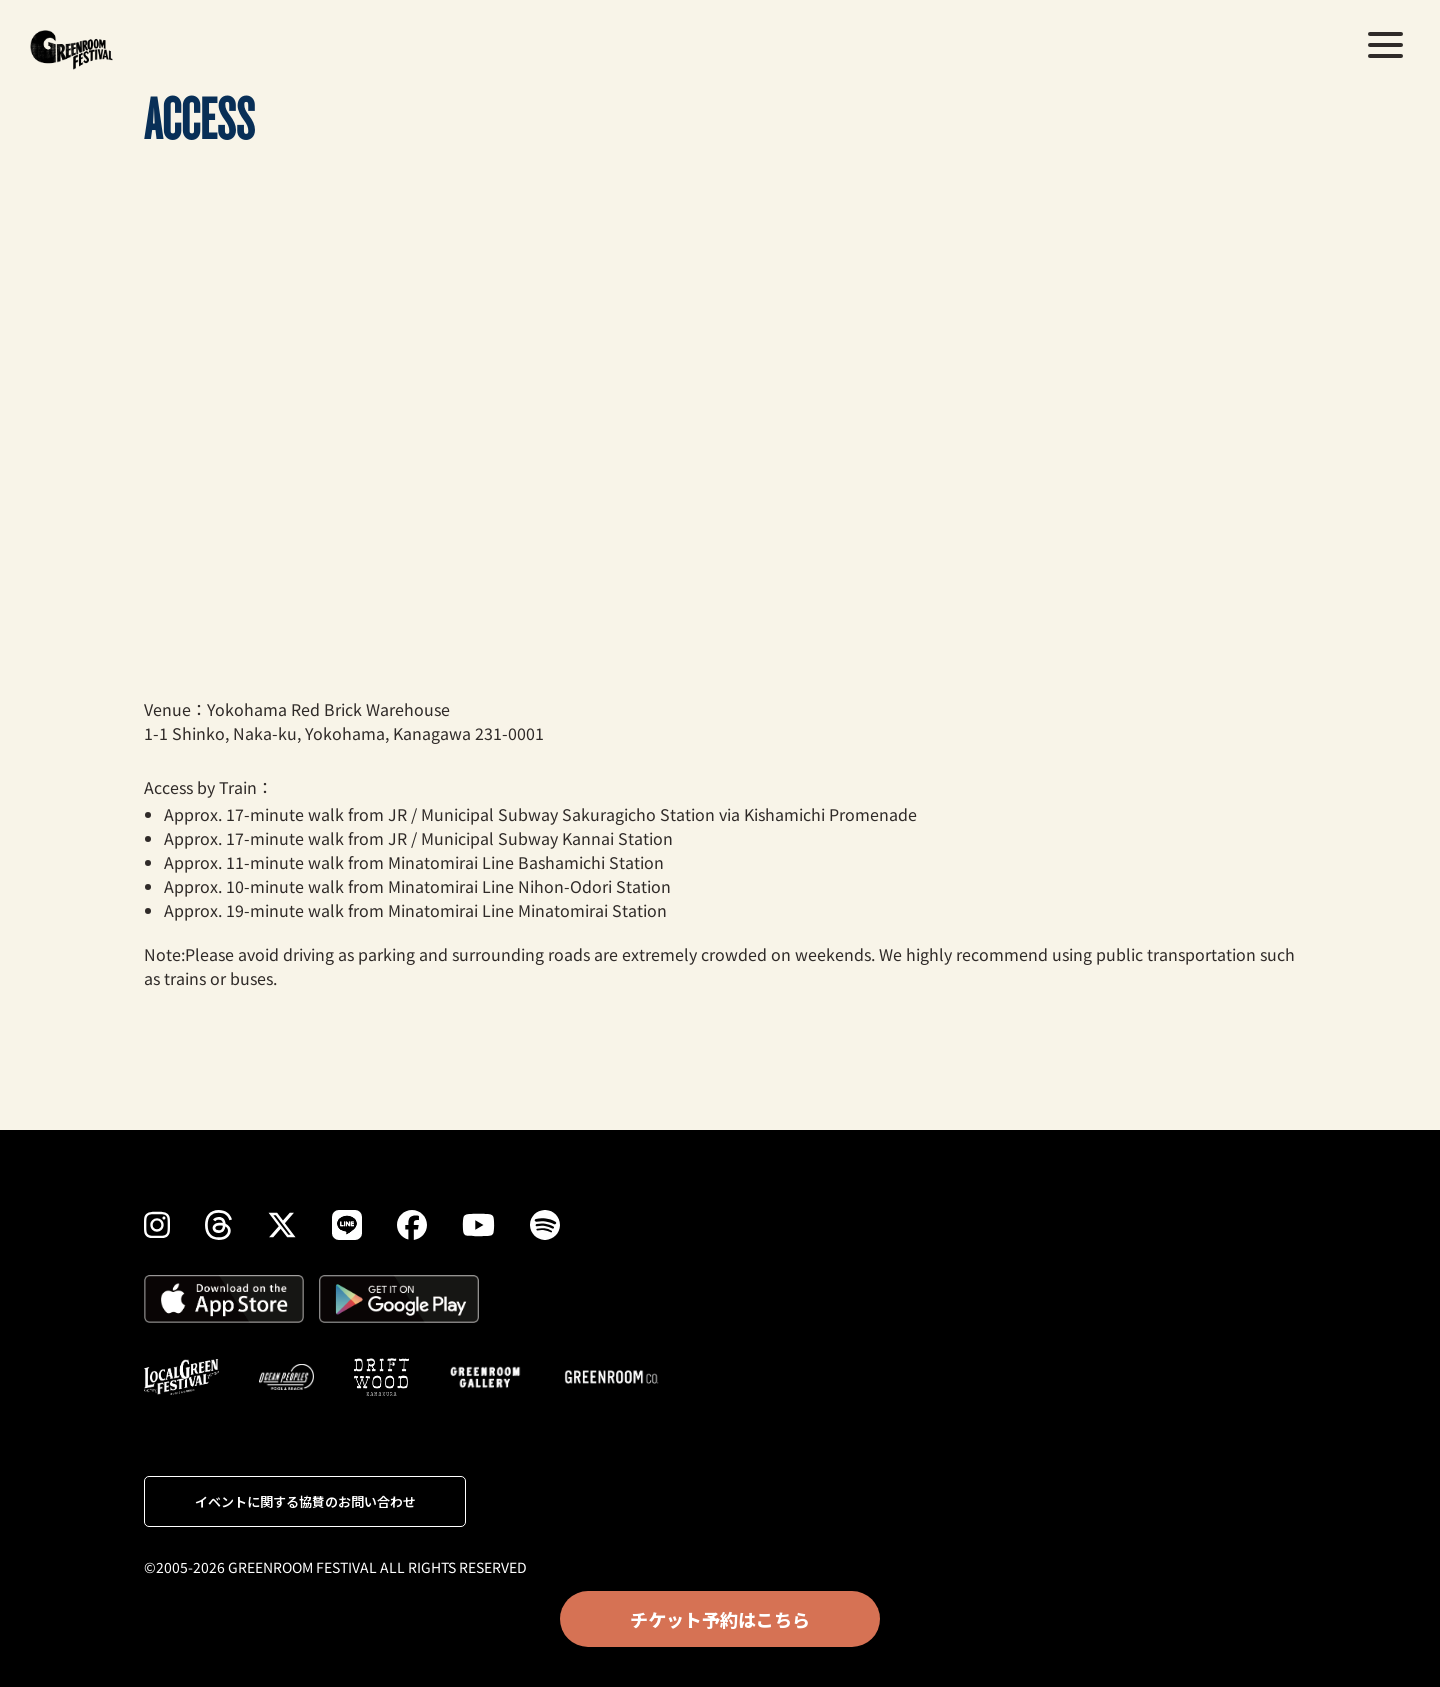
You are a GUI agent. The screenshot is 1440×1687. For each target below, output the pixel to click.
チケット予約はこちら (720, 1619)
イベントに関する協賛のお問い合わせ (305, 1501)
